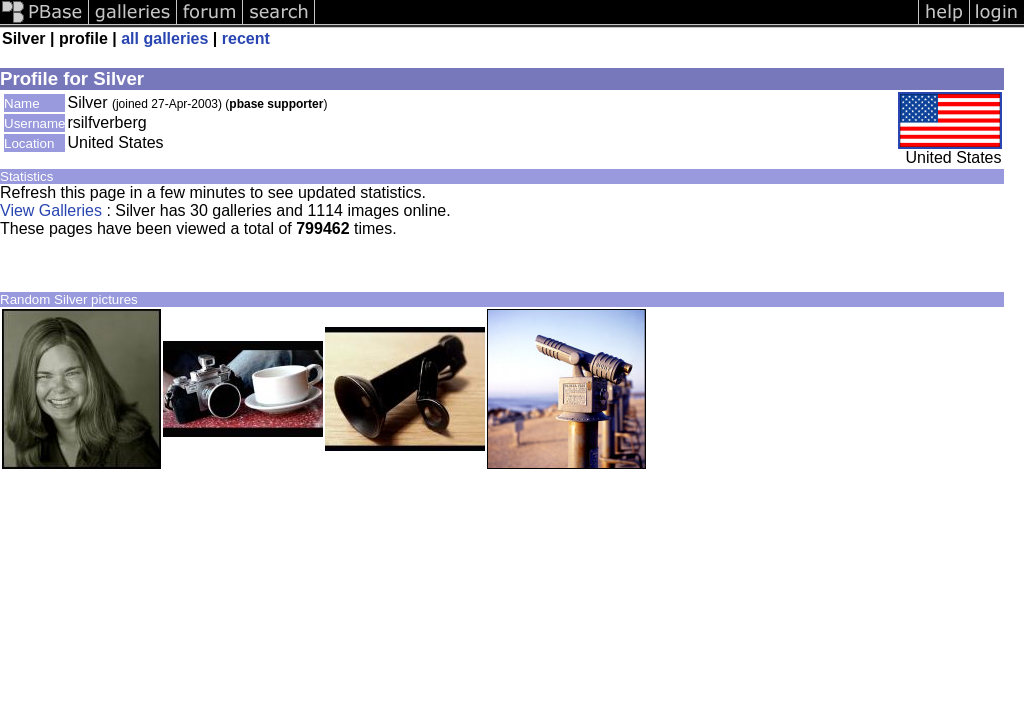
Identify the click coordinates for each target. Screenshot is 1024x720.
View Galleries (51, 210)
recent (246, 38)
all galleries (164, 38)
